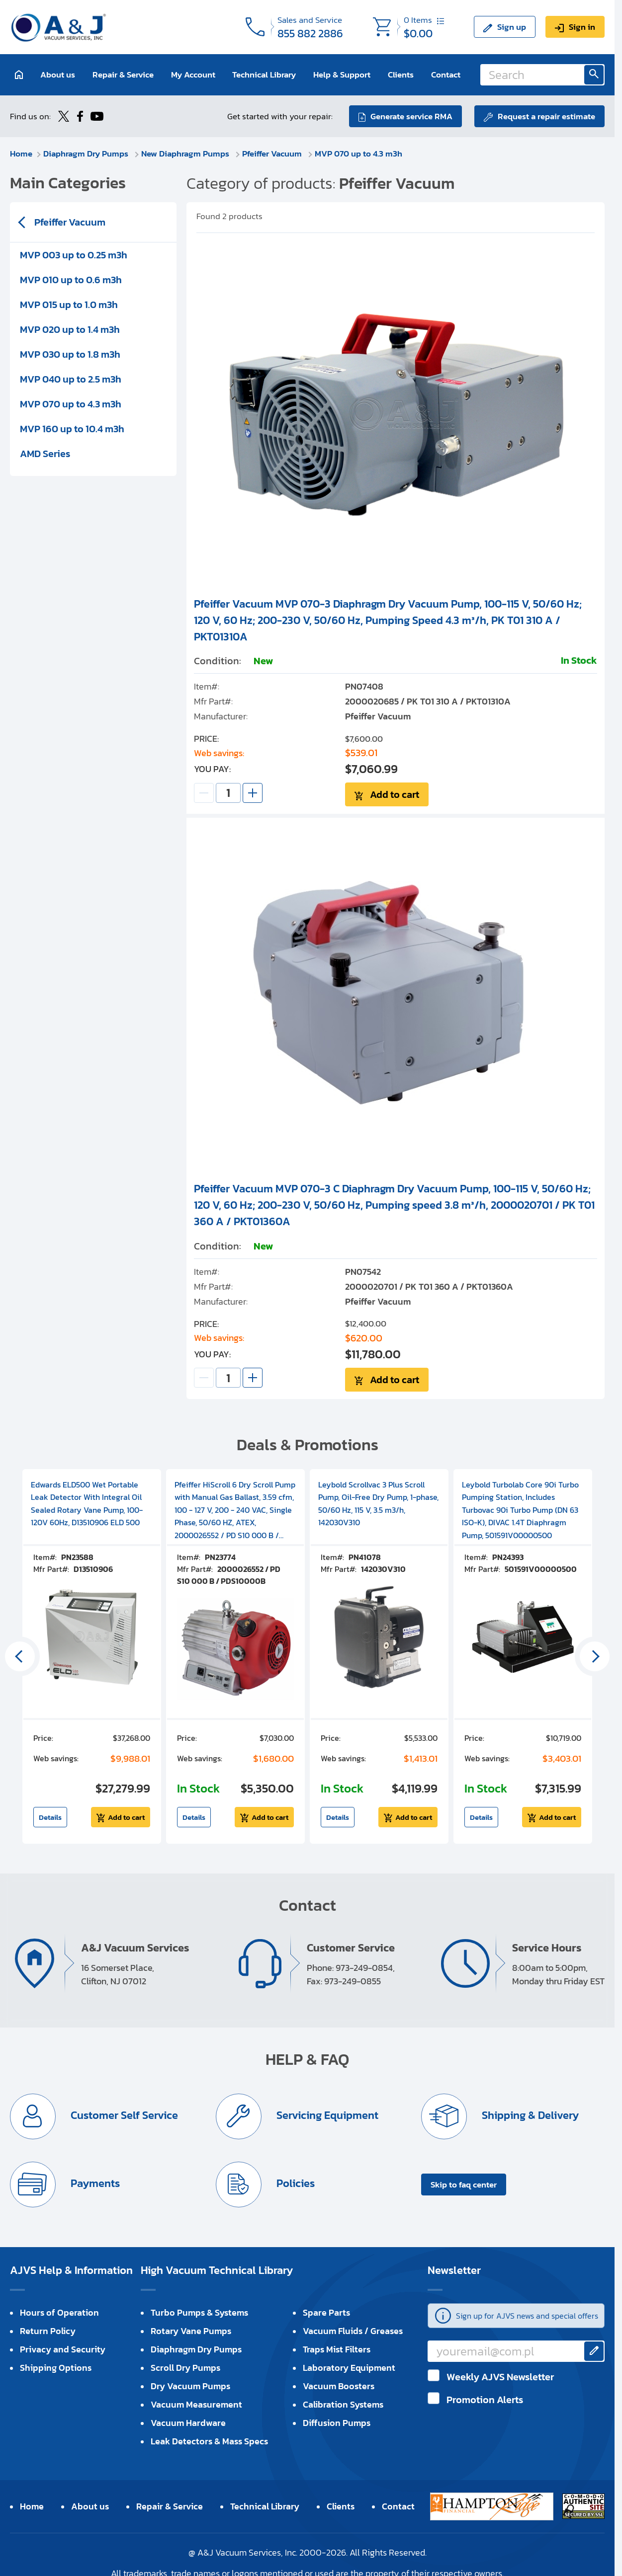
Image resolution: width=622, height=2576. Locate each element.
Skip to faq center (464, 2184)
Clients (401, 74)
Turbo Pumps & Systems (199, 2312)
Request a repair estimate (546, 116)
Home (21, 153)
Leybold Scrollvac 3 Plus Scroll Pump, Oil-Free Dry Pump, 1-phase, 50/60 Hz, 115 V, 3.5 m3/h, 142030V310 (378, 1504)
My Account (193, 74)
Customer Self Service (123, 2115)
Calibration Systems (343, 2404)
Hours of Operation (59, 2312)
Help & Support (341, 74)
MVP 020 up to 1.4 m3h (70, 329)
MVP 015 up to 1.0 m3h (69, 304)
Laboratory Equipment (349, 2367)
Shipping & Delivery (529, 2115)
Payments (94, 2183)
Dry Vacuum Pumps (190, 2386)
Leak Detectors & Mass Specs (209, 2441)
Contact (445, 74)
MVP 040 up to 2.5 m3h (70, 379)
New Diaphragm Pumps (186, 153)
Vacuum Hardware (188, 2422)
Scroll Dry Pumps (185, 2367)
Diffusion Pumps (336, 2422)
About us (57, 74)
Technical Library (264, 74)
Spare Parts (326, 2312)
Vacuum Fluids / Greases (353, 2331)
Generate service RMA (411, 116)
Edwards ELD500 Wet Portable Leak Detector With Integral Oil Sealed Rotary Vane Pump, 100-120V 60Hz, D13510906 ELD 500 (87, 1504)
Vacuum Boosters (338, 2386)
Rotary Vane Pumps (191, 2331)
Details (50, 1817)
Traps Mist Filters (336, 2349)
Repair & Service (123, 74)
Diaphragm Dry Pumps (86, 153)
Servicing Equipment (326, 2115)
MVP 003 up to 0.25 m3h (73, 254)
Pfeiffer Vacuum (273, 153)
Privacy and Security (62, 2349)
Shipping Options (55, 2367)
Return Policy (48, 2331)
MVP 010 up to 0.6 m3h (71, 279)
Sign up (511, 26)
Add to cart (394, 794)
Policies (294, 2183)
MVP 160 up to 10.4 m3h (72, 428)
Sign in (582, 26)
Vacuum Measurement (196, 2404)
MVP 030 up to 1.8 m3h (70, 354)
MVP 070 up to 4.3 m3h (358, 153)
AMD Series (45, 453)
